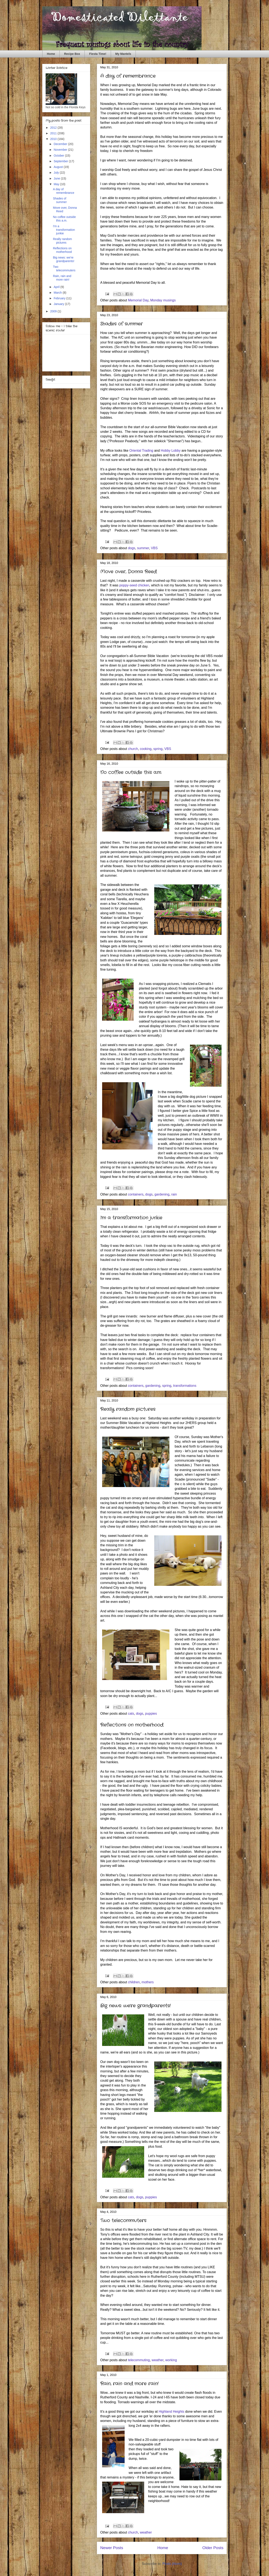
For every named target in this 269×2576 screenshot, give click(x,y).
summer (143, 548)
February (60, 298)
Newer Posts (111, 2548)
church (133, 749)
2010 (54, 139)
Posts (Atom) (172, 2563)
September (61, 161)
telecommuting (139, 2360)
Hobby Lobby (171, 450)
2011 (54, 133)
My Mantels (123, 53)
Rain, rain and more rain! (129, 2383)
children (134, 1982)
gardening (161, 1194)
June (57, 178)
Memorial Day (138, 300)
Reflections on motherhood (131, 1725)
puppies (151, 1713)
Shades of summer (121, 324)
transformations (184, 1385)
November (61, 149)
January (59, 304)
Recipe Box (72, 53)
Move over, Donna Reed (128, 571)
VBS (154, 548)
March (58, 292)
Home (51, 53)
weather (158, 2360)
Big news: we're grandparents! (135, 2005)
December (61, 144)
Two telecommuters (123, 2220)
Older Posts (212, 2548)
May (57, 184)
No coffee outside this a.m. (130, 772)
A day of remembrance (128, 76)
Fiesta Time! (97, 53)
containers (136, 1194)
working (171, 2360)
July (57, 172)
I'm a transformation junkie (131, 1217)
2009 (54, 311)
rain (174, 1194)
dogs (131, 548)
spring (158, 749)
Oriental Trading (141, 450)
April (57, 287)
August (58, 167)
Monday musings (163, 300)
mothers (148, 1982)
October (59, 155)
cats (131, 1713)
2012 (54, 127)
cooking (146, 749)
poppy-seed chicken (134, 585)
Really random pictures (127, 1409)
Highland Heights (171, 2411)
